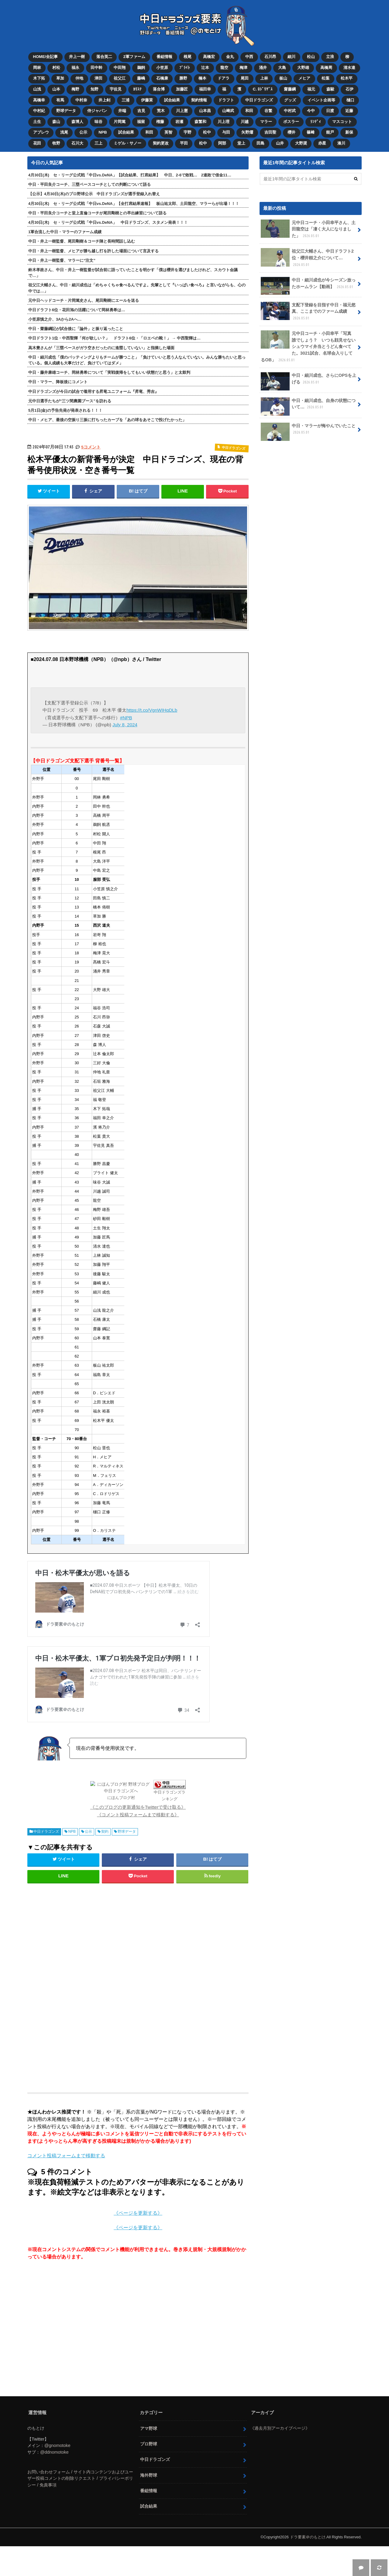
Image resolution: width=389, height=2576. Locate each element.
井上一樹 (77, 56)
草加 (60, 78)
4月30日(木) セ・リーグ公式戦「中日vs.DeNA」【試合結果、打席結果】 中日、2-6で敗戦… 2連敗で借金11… (129, 175)
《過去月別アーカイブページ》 (280, 2428)
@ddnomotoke (54, 2452)
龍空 (224, 67)
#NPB (126, 717)
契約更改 (161, 143)
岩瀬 (179, 121)
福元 (311, 89)
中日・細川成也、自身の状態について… (308, 406)
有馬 (60, 100)
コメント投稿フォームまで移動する (66, 2155)
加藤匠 (182, 89)
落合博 (159, 89)
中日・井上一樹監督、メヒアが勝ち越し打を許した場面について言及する (93, 251)
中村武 (290, 110)
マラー (266, 121)
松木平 (347, 78)
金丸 (230, 56)
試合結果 (172, 100)
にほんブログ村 (121, 1797)
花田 (37, 143)
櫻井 (291, 132)
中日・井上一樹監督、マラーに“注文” (61, 260)
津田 (98, 78)
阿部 (222, 143)
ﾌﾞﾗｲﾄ (184, 67)
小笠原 (162, 67)
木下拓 (39, 78)
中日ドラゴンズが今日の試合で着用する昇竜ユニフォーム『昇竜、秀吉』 (93, 391)
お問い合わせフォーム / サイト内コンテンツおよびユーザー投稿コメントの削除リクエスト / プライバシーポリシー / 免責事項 (80, 2478)
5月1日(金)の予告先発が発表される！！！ (65, 410)
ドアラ (223, 78)
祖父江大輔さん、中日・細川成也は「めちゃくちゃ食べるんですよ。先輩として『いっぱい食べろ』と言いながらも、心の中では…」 (137, 288)
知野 (94, 89)
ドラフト (226, 100)
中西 (249, 56)
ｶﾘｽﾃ (137, 89)
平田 (184, 143)
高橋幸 (39, 100)
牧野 (56, 143)
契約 (104, 1831)
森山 (56, 121)
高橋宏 (209, 56)
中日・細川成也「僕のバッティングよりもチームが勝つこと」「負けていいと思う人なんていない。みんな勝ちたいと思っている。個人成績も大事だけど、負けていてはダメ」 (137, 360)
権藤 (160, 121)
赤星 (322, 143)
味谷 (98, 121)
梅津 (243, 67)
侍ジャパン (97, 110)
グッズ (290, 100)
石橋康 (162, 78)
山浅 (37, 89)
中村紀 (39, 110)
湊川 (341, 143)
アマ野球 (148, 2428)
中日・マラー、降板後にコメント (58, 382)
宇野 (187, 132)
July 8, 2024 (124, 724)
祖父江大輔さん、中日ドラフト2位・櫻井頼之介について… (307, 257)
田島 (260, 143)
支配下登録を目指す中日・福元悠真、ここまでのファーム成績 (308, 311)
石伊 (349, 89)
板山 (283, 78)
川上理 (223, 121)
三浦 (125, 100)
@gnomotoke (57, 2445)
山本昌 (205, 110)
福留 (141, 121)
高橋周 (326, 67)
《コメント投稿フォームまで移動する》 (138, 1814)
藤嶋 (141, 78)
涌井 (263, 67)
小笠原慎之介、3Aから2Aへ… (55, 319)
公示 (83, 132)
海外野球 (148, 2475)
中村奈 (81, 100)
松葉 (325, 78)
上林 (264, 78)
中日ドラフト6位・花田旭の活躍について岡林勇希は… (76, 310)
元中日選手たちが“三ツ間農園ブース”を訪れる (69, 401)
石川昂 (270, 56)
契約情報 (199, 100)
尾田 (245, 78)
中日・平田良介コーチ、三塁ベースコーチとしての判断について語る (89, 184)
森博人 (77, 121)
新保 (349, 132)
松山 (311, 56)
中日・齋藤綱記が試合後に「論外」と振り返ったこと (75, 328)
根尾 (187, 56)
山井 (280, 143)
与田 (226, 132)
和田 (249, 110)
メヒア (304, 78)
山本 (56, 89)
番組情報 (164, 56)
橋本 (202, 78)
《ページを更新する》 (138, 2213)
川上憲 (182, 110)
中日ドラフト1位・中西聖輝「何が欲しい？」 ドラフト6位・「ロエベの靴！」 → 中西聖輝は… (114, 338)
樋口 (350, 100)
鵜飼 (141, 67)
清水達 (349, 67)
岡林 (37, 67)
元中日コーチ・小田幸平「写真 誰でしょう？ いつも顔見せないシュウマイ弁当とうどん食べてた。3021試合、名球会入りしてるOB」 (308, 346)
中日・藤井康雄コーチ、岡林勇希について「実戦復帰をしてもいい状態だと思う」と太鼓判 (109, 372)
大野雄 (303, 67)
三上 (98, 143)
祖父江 (120, 78)
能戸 (330, 132)
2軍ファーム (134, 56)
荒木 (161, 110)
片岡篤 (120, 121)
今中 (311, 110)
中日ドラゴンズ (259, 100)
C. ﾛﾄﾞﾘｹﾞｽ (263, 89)
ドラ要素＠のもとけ (307, 2537)
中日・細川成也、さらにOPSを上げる (308, 381)
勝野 (183, 78)
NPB (102, 132)
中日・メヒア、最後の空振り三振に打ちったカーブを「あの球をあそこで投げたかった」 (107, 419)
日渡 (330, 110)
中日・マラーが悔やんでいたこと (308, 431)
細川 (291, 56)
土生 (37, 121)
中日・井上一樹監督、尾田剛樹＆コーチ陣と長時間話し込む (81, 241)
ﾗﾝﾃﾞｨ (315, 121)
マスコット (342, 121)
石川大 (77, 143)
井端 (122, 110)
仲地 (79, 78)
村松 (56, 67)
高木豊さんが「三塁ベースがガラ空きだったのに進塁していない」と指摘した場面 (101, 348)
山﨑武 (228, 110)
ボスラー (291, 121)
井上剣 (104, 100)
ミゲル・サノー (127, 143)
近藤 (349, 110)
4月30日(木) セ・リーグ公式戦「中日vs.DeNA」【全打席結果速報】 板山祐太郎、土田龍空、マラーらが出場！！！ (133, 203)
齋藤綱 (290, 89)
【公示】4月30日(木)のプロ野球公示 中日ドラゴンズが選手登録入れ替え (94, 194)
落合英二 (104, 56)
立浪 (330, 56)
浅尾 (64, 132)
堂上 (241, 143)
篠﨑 (311, 132)
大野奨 (301, 143)
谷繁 (268, 110)
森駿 (330, 89)
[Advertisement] (88, 1985)
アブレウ (41, 132)
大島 (282, 67)
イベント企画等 (321, 100)
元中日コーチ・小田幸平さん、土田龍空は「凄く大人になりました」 (308, 229)
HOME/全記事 (45, 56)
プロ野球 (148, 2443)
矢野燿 (247, 132)
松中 (207, 132)
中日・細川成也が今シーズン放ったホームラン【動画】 (308, 286)
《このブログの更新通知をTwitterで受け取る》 (138, 1807)
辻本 (205, 67)
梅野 (75, 89)
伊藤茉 (147, 100)
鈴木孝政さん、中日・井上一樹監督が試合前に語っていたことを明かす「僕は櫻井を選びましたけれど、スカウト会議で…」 (133, 272)
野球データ (66, 110)
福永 (75, 67)
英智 (168, 132)
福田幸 (205, 89)
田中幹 (96, 67)
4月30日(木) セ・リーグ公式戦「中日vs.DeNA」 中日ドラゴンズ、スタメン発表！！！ (108, 222)
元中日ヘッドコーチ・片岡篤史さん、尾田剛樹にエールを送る (83, 300)
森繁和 (200, 121)
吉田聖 (270, 132)
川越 (245, 121)
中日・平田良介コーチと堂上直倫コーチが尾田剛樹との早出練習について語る (97, 213)
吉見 (141, 110)
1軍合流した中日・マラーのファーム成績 (65, 232)
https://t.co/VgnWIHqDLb (151, 710)
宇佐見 (116, 89)
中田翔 (120, 67)
